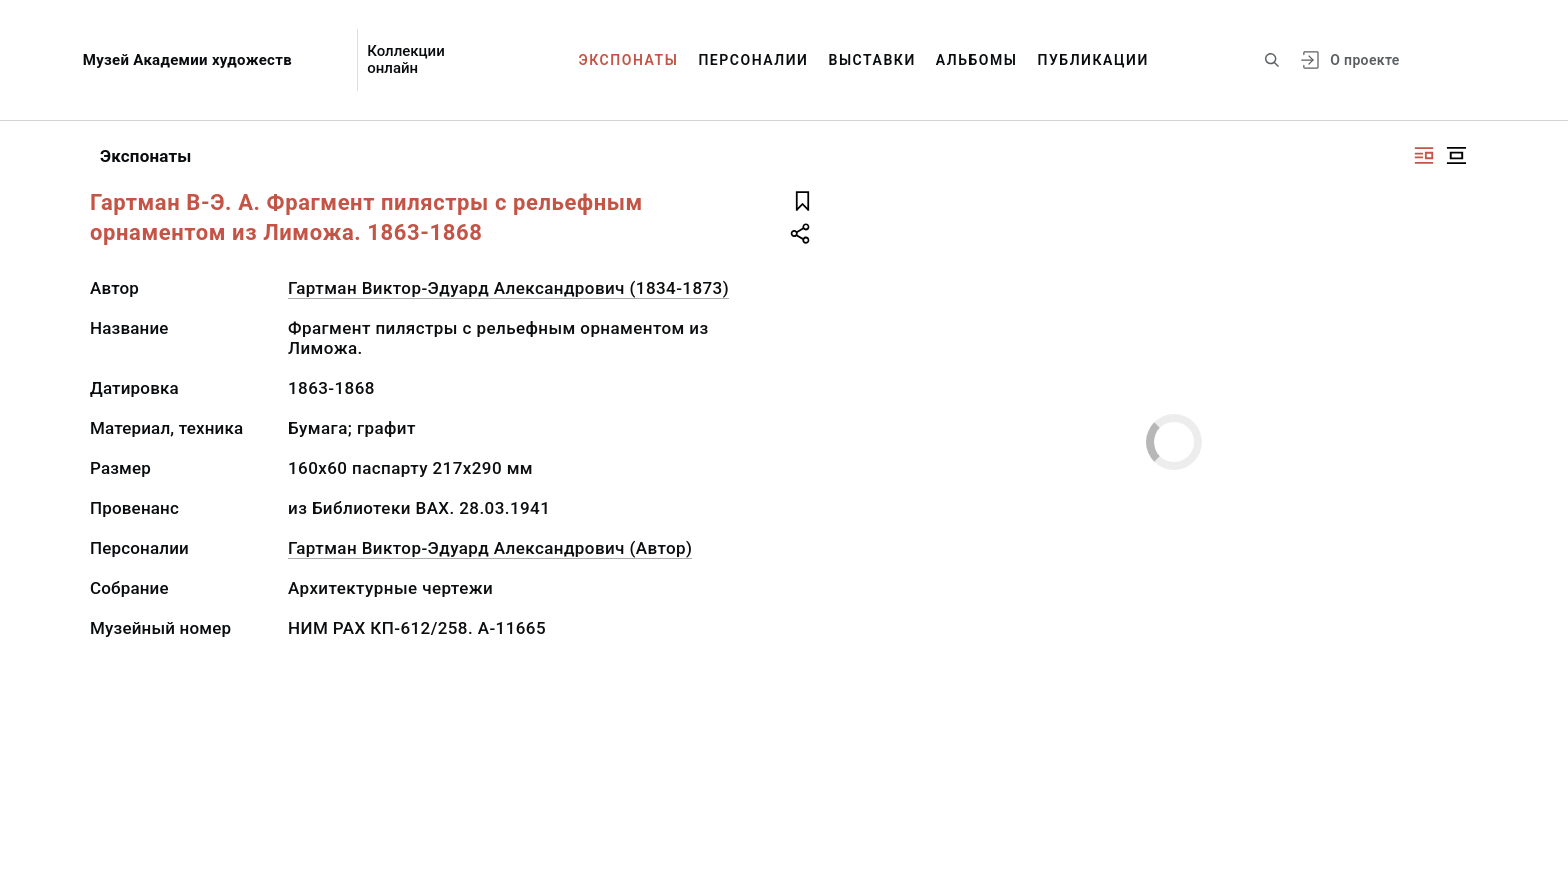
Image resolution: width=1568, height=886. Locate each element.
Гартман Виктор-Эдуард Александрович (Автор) (490, 548)
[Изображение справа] (1424, 155)
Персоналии (753, 60)
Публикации (1093, 60)
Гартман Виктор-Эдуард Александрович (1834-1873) (508, 288)
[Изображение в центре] (1456, 155)
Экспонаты (629, 60)
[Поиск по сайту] (1272, 60)
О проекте (1364, 60)
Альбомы (977, 60)
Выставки (871, 60)
